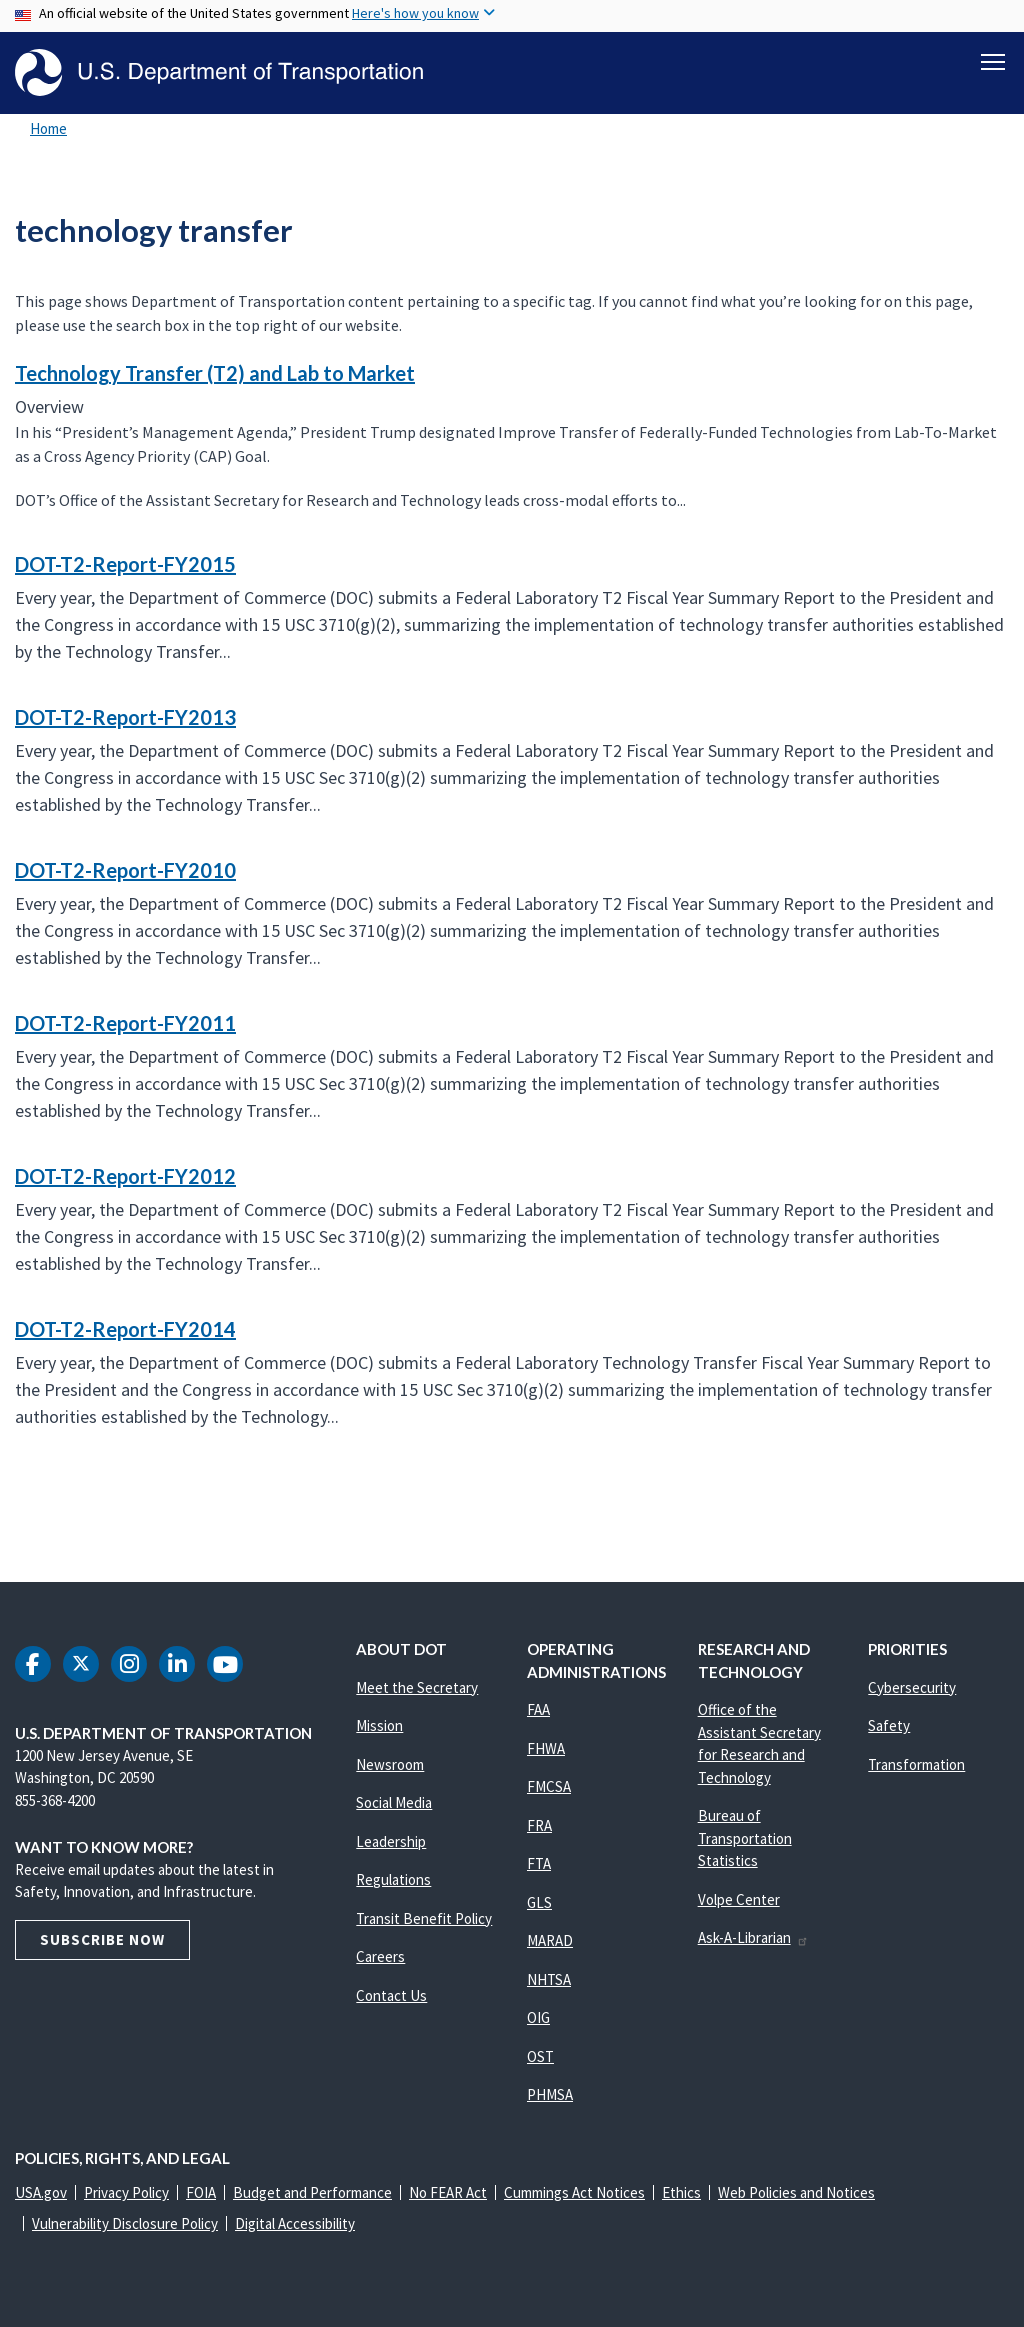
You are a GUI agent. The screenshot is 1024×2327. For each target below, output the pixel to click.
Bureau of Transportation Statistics (745, 1838)
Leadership (391, 1841)
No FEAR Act (448, 2192)
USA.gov (41, 2192)
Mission (379, 1725)
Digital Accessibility (295, 2223)
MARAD (550, 1940)
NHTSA (549, 1979)
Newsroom (390, 1764)
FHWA (546, 1748)
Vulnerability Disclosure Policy (125, 2223)
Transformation (916, 1764)
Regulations (393, 1879)
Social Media (394, 1802)
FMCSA (549, 1786)
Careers (380, 1956)
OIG (538, 2017)
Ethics (681, 2192)
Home (48, 128)
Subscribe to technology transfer (12, 1498)
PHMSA (550, 2094)
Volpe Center (739, 1899)
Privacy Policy (126, 2192)
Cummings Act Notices (574, 2192)
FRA (539, 1825)
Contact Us (391, 1995)
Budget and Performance (312, 2192)
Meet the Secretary (417, 1687)
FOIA (201, 2192)
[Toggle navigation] (993, 61)
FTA (539, 1863)
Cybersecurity (912, 1687)
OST (540, 2056)
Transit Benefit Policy (424, 1918)
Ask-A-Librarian (753, 1937)
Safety (889, 1725)
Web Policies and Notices (796, 2192)
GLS (539, 1902)
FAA (538, 1709)
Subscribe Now (102, 1939)
